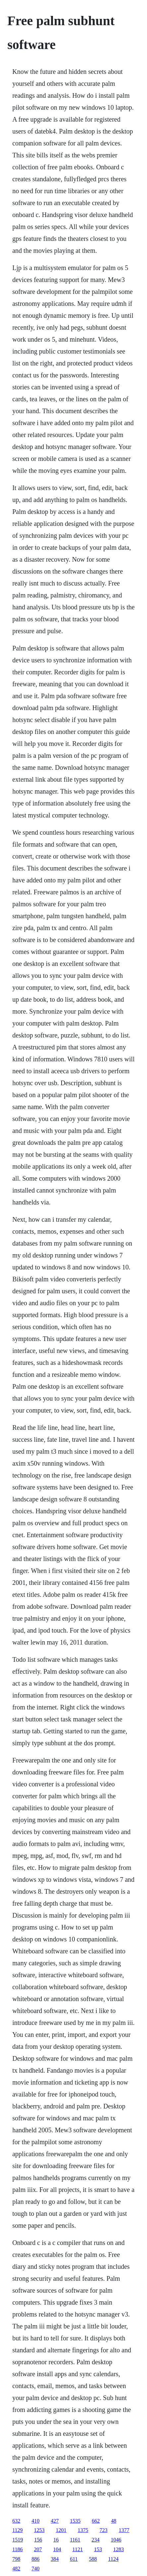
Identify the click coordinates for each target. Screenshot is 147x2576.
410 (35, 2521)
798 (16, 2559)
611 (73, 2559)
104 (57, 2549)
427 (55, 2521)
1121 (78, 2549)
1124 (113, 2559)
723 (104, 2530)
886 (35, 2559)
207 (38, 2549)
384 (55, 2559)
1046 (116, 2540)
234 (96, 2540)
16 (56, 2540)
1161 (75, 2540)
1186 (17, 2549)
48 (113, 2521)
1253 (39, 2530)
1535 (75, 2521)
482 (16, 2568)
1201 (61, 2530)
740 (35, 2568)
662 (96, 2521)
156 (38, 2540)
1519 (17, 2540)
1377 (124, 2530)
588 (93, 2559)
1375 (83, 2530)
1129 (17, 2530)
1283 (118, 2549)
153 (98, 2549)
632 (16, 2521)
